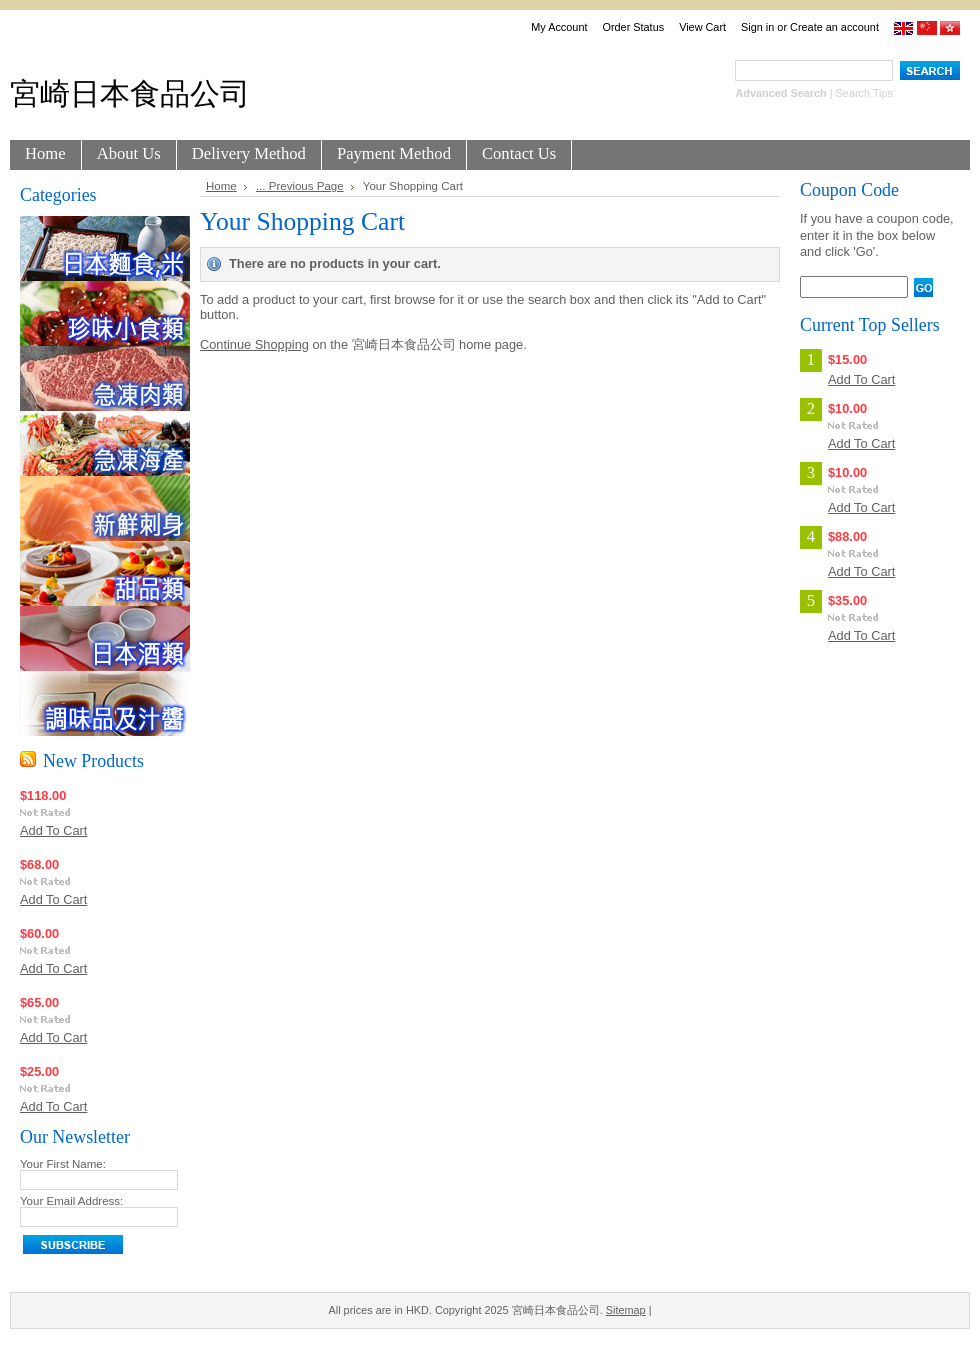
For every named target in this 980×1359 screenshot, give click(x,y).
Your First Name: (63, 1164)
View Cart (702, 27)
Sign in (757, 27)
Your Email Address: (71, 1201)
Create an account (834, 27)
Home (221, 186)
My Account (559, 27)
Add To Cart (53, 830)
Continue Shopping (254, 344)
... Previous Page (300, 186)
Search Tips (864, 93)
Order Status (633, 27)
